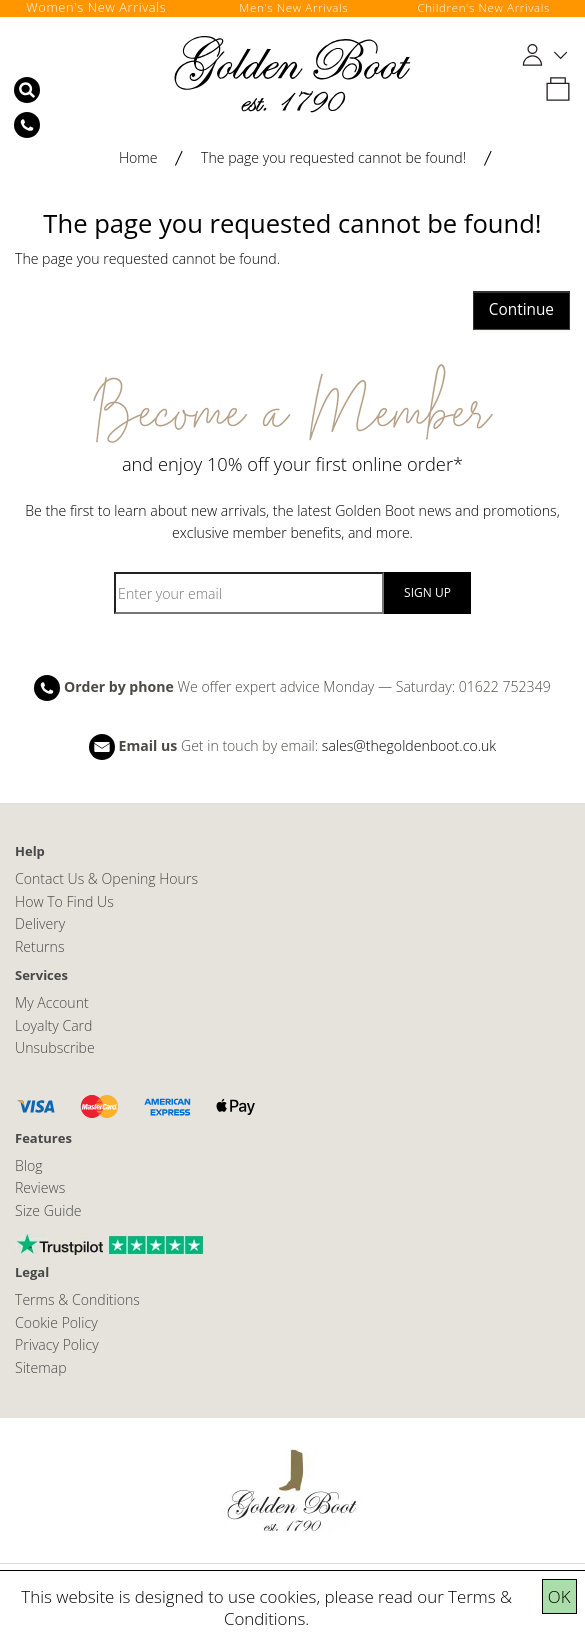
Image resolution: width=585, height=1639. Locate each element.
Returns (39, 946)
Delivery (40, 923)
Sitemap (41, 1367)
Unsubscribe (55, 1047)
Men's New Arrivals (294, 7)
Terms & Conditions (77, 1299)
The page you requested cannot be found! (333, 157)
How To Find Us (64, 901)
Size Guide (48, 1210)
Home (138, 157)
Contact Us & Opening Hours (106, 878)
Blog (29, 1165)
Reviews (40, 1187)
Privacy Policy (57, 1344)
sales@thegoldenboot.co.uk (409, 745)
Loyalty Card (53, 1025)
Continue (521, 309)
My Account (52, 1002)
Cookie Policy (56, 1322)
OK (559, 1596)
